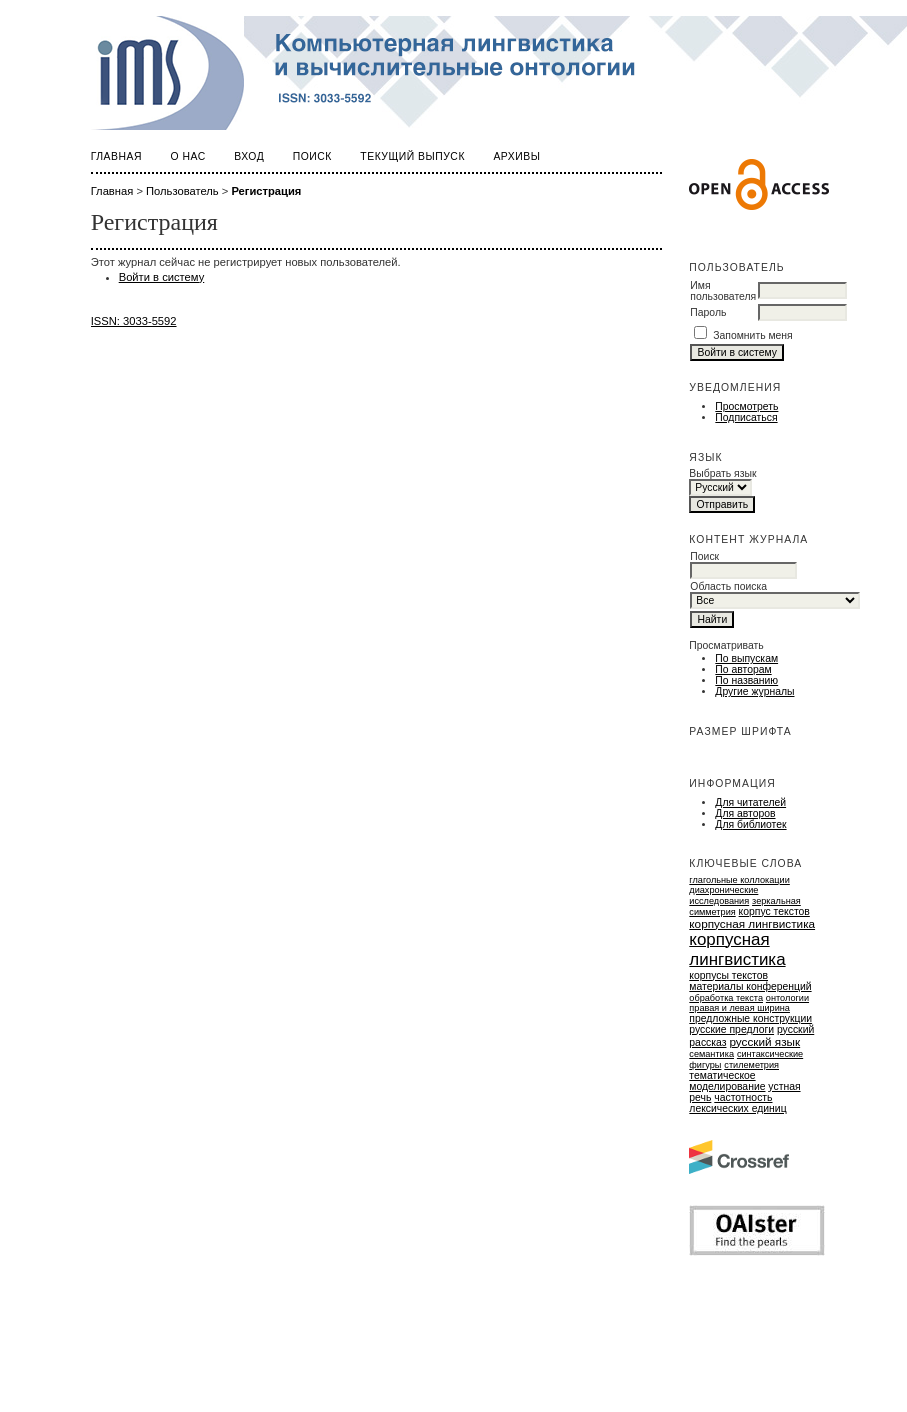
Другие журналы (754, 691)
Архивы (516, 156)
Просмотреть (746, 406)
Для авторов (745, 813)
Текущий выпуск (412, 156)
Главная (116, 156)
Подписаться (746, 417)
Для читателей (750, 802)
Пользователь (182, 191)
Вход (249, 156)
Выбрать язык (722, 473)
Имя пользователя (723, 291)
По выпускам (746, 658)
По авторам (743, 669)
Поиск (312, 156)
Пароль (708, 312)
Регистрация (266, 191)
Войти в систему (162, 277)
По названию (746, 680)
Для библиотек (750, 824)
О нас (187, 156)
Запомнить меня (753, 335)
